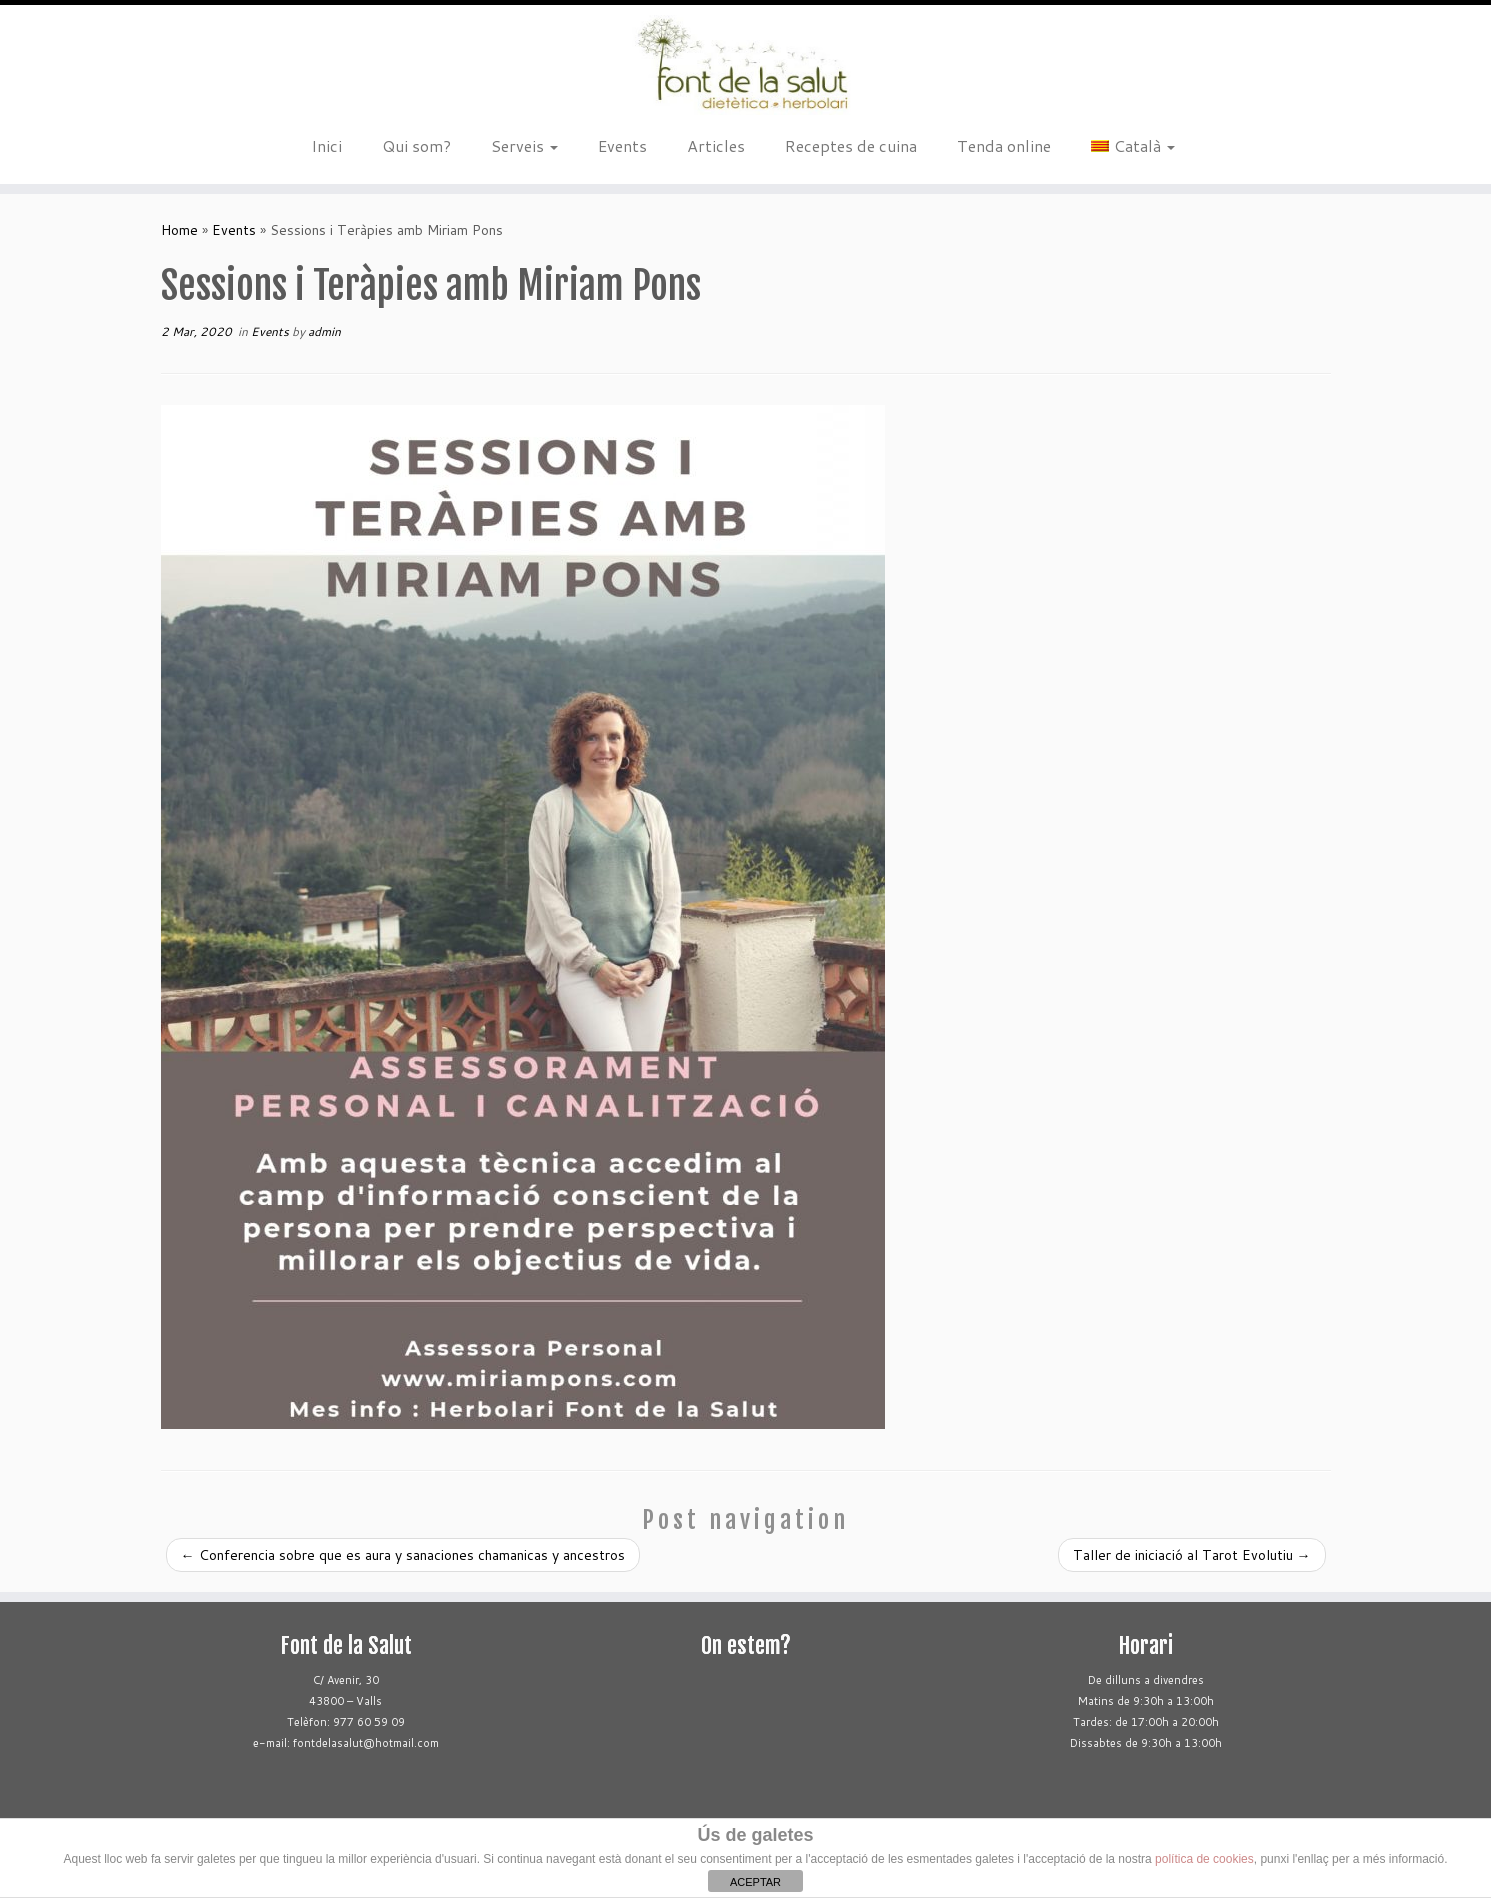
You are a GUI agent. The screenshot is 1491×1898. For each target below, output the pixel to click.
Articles (716, 145)
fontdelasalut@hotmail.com (366, 1743)
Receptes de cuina (851, 145)
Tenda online (1004, 145)
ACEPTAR (755, 1882)
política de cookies (1204, 1859)
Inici (326, 145)
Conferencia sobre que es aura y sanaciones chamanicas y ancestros (403, 1555)
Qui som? (416, 145)
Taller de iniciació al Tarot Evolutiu (1192, 1555)
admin (324, 331)
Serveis (524, 145)
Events (622, 145)
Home (179, 230)
